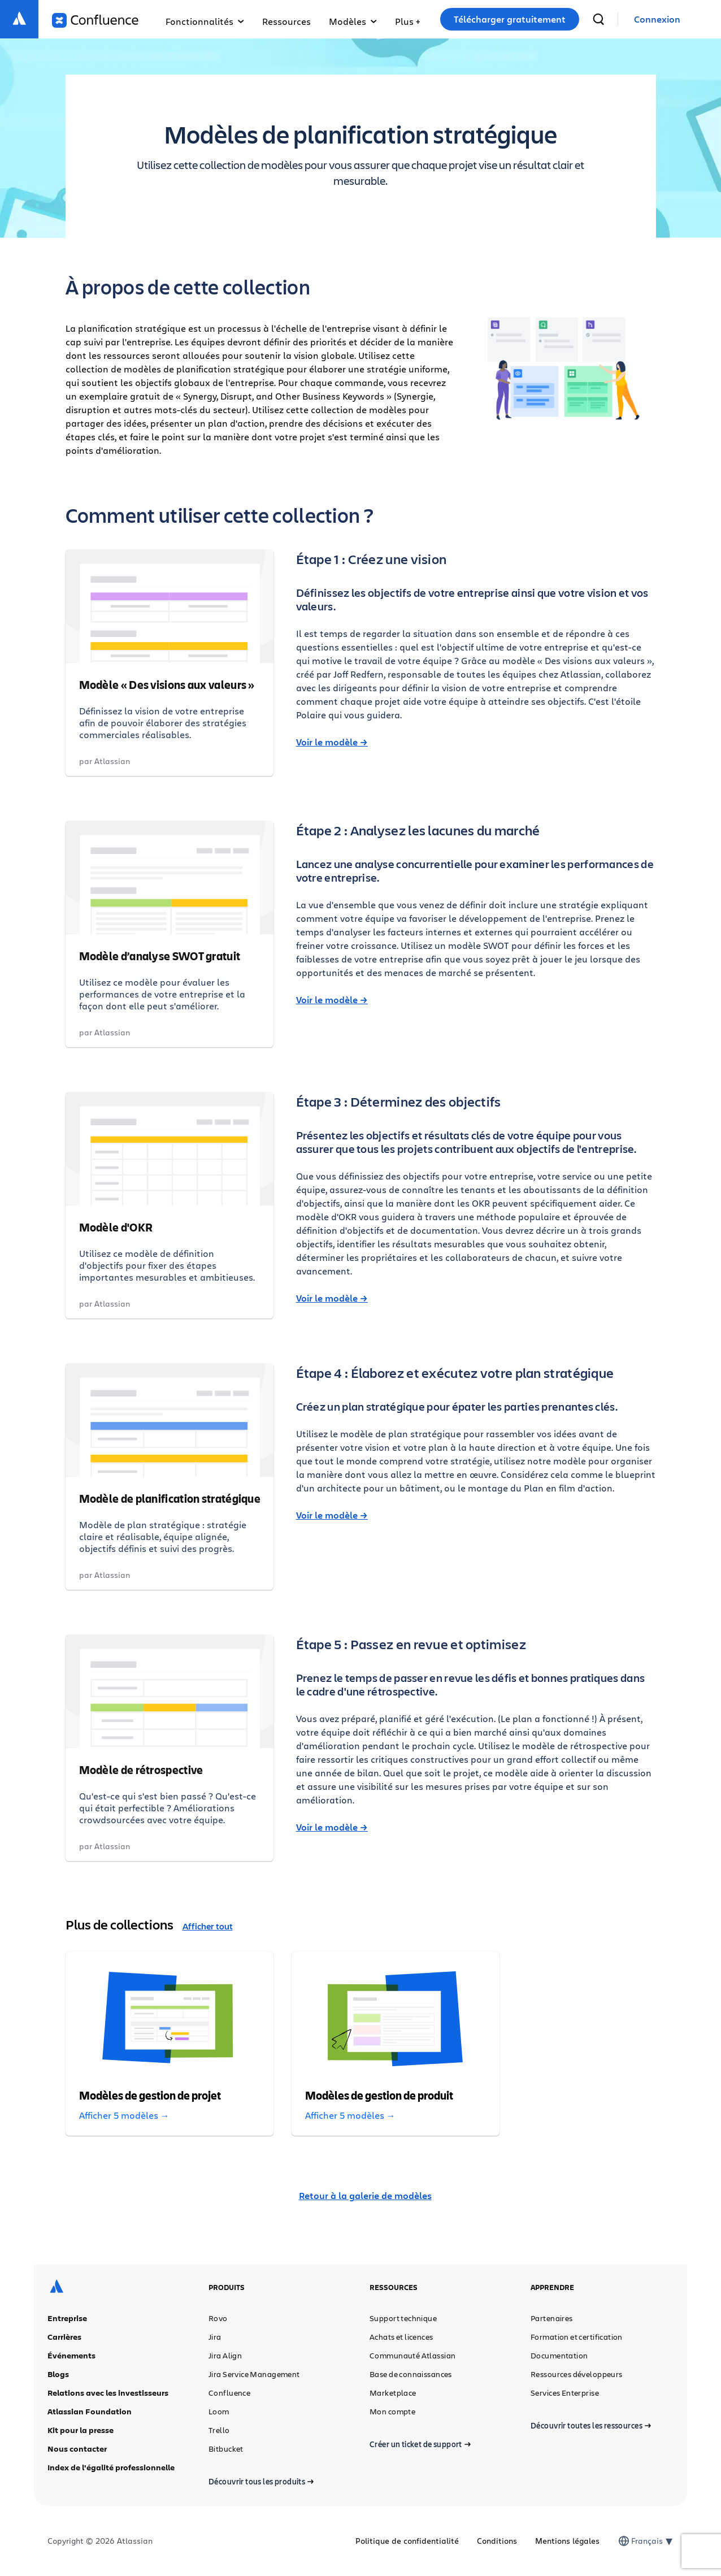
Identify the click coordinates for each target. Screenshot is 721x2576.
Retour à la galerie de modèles (365, 2195)
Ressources (286, 21)
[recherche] (598, 19)
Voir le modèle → (332, 742)
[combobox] (632, 2541)
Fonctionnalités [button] (205, 21)
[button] (407, 19)
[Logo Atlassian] (19, 19)
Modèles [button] (353, 21)
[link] (657, 19)
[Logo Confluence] (95, 20)
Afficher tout (208, 1926)
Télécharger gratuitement (510, 19)
